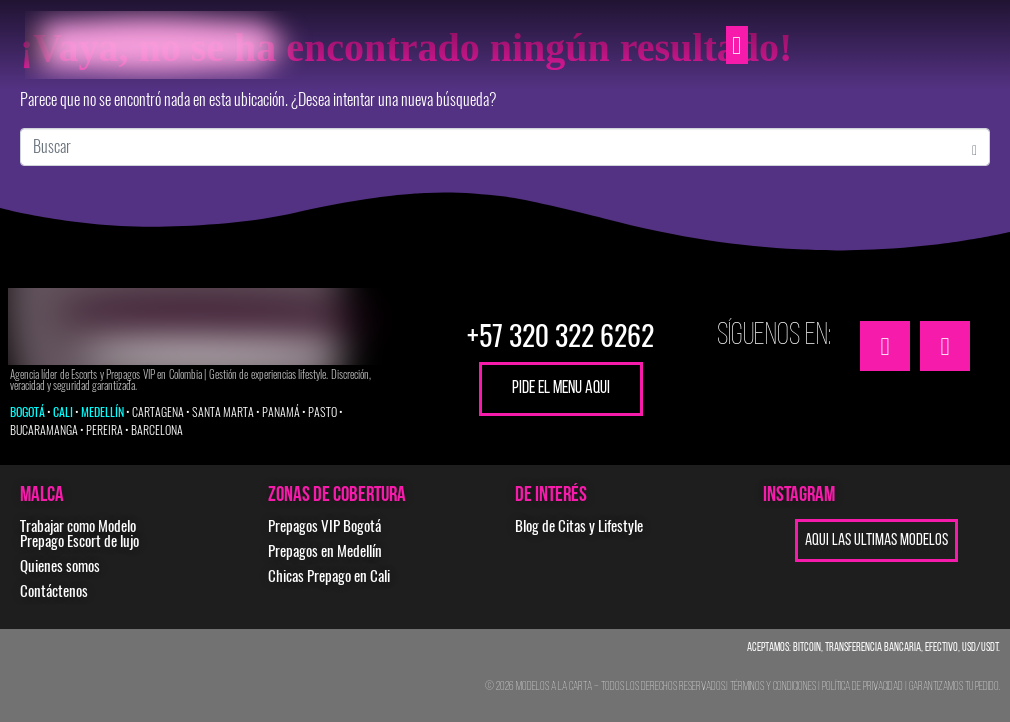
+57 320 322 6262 (560, 335)
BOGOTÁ (27, 412)
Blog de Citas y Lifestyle (579, 526)
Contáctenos (54, 591)
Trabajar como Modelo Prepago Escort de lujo (79, 533)
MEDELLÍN (102, 412)
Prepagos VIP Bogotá (324, 526)
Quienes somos (60, 566)
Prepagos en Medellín (325, 551)
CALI (63, 412)
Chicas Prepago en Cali (329, 576)
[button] (737, 45)
